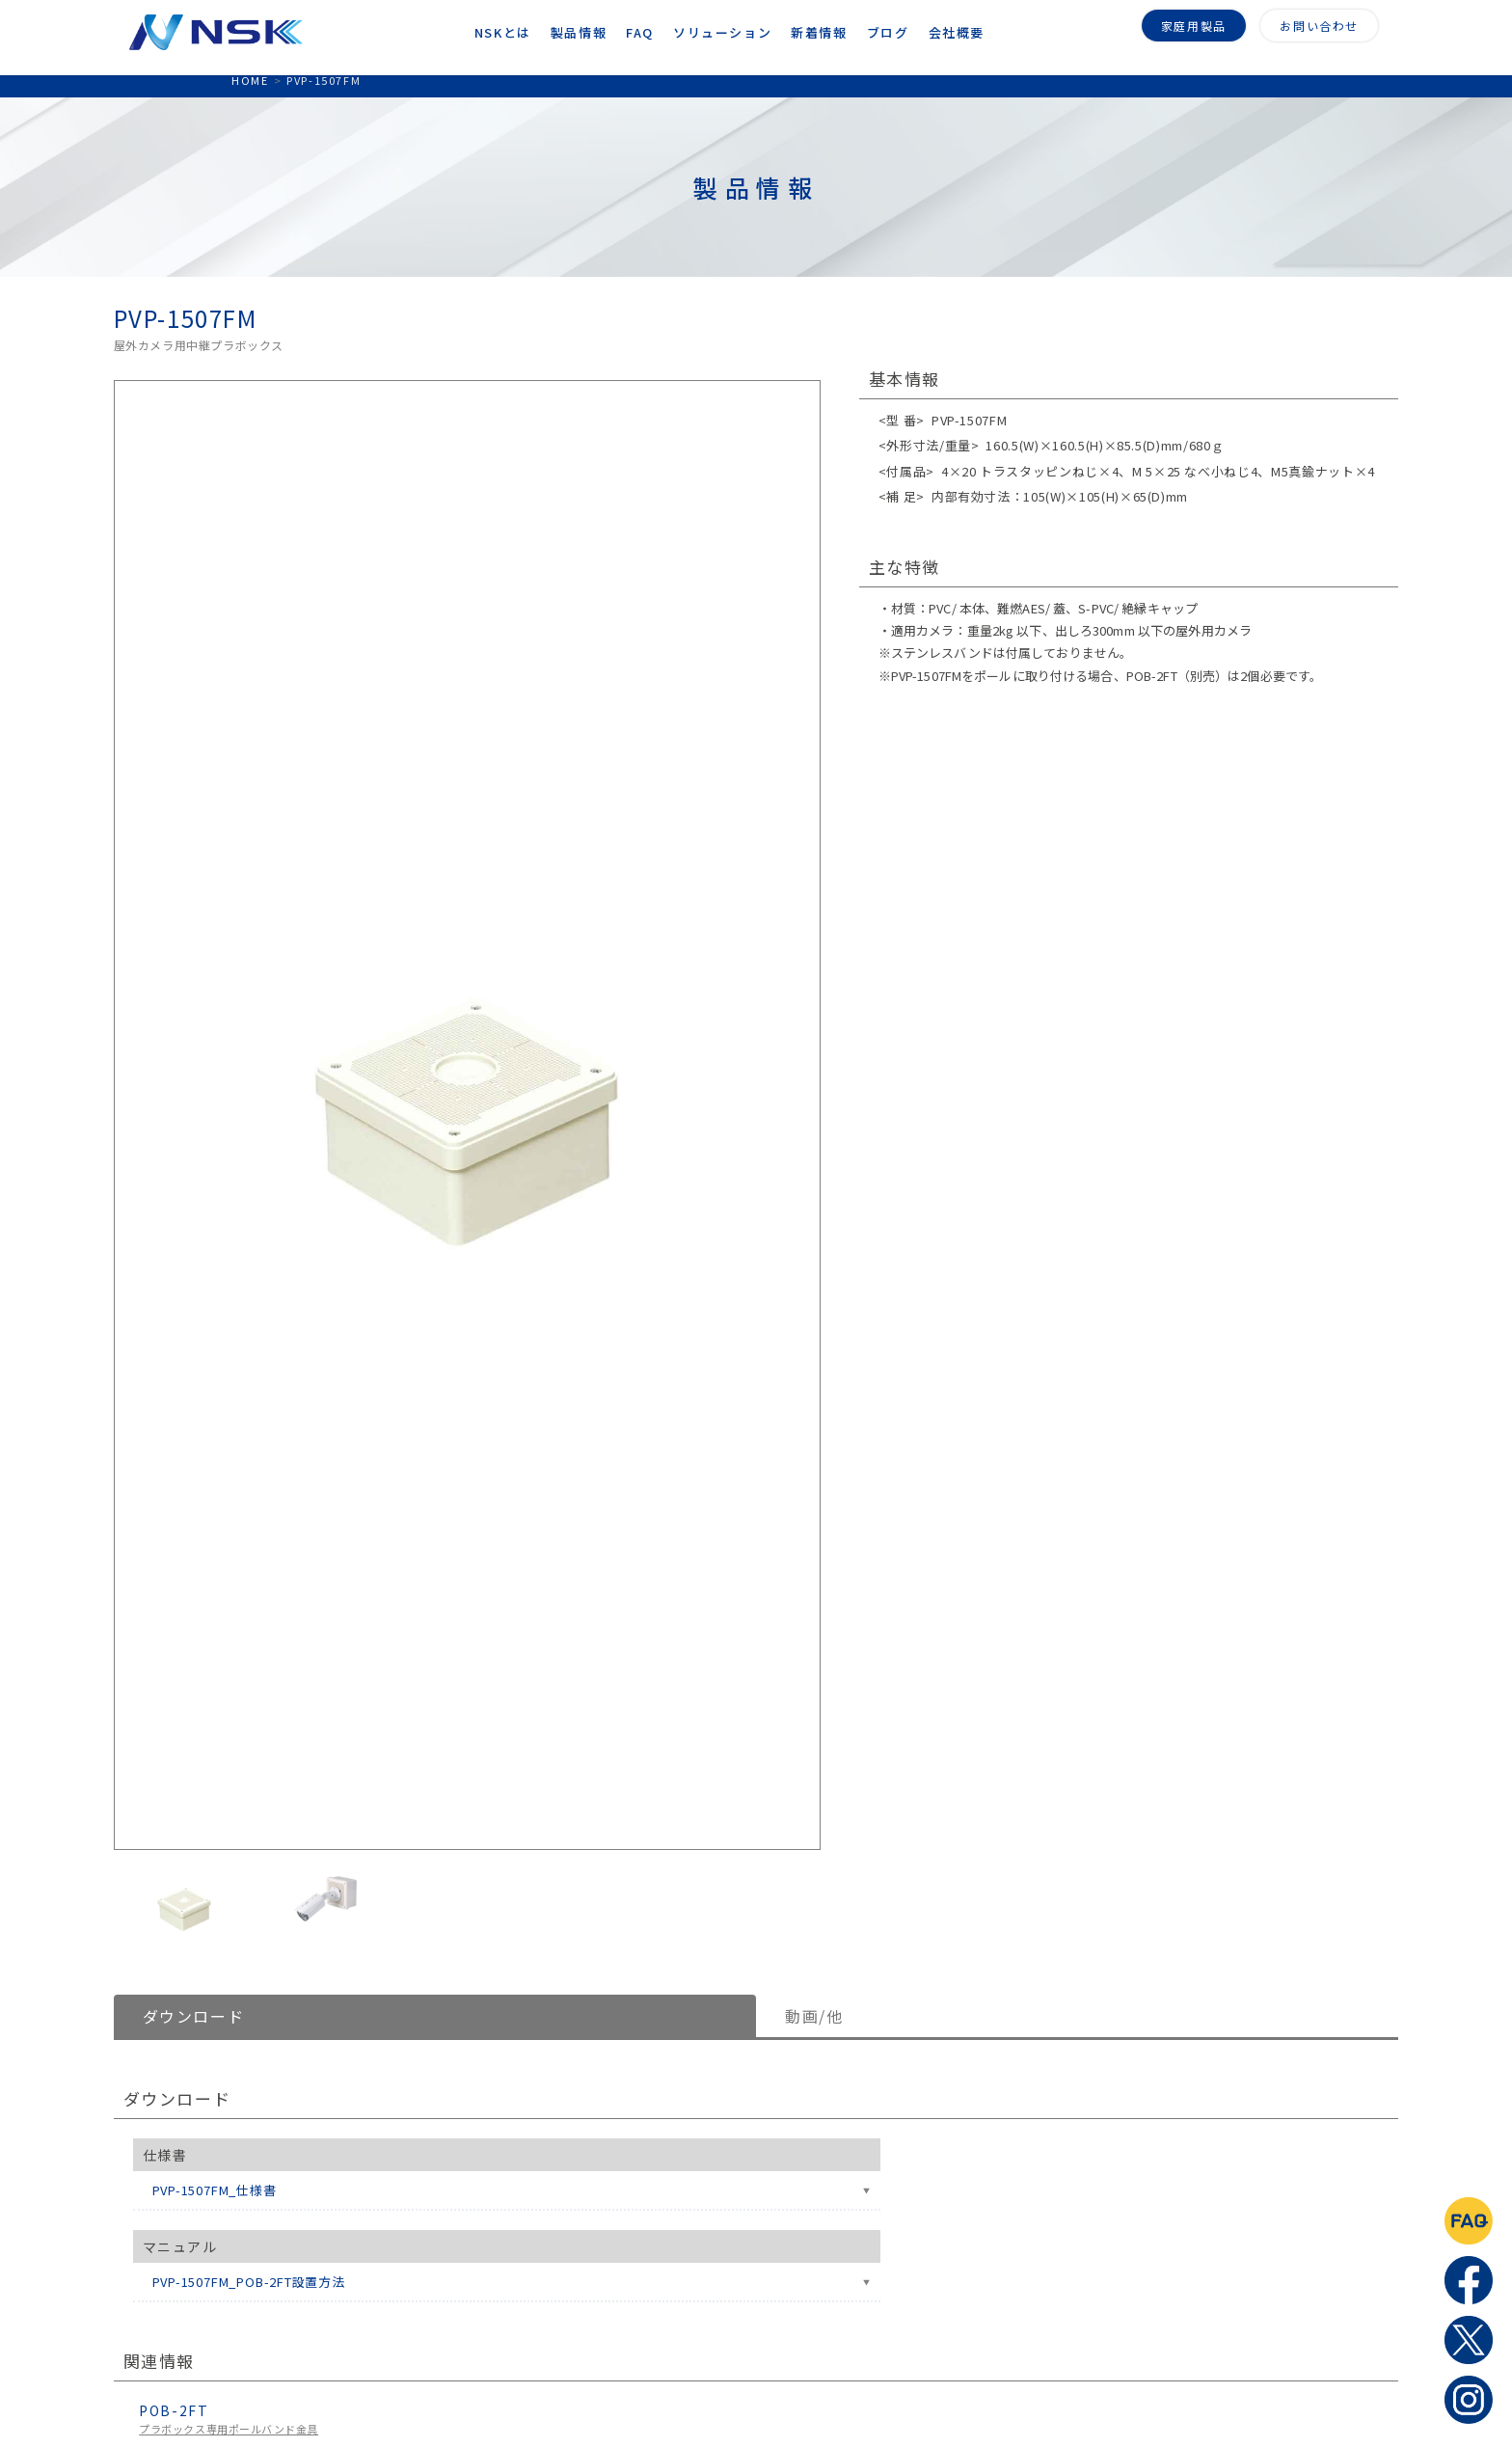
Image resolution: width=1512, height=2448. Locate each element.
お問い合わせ (1319, 23)
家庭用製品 (1194, 23)
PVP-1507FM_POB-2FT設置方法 (248, 2281)
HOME (249, 80)
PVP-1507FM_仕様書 (214, 2190)
